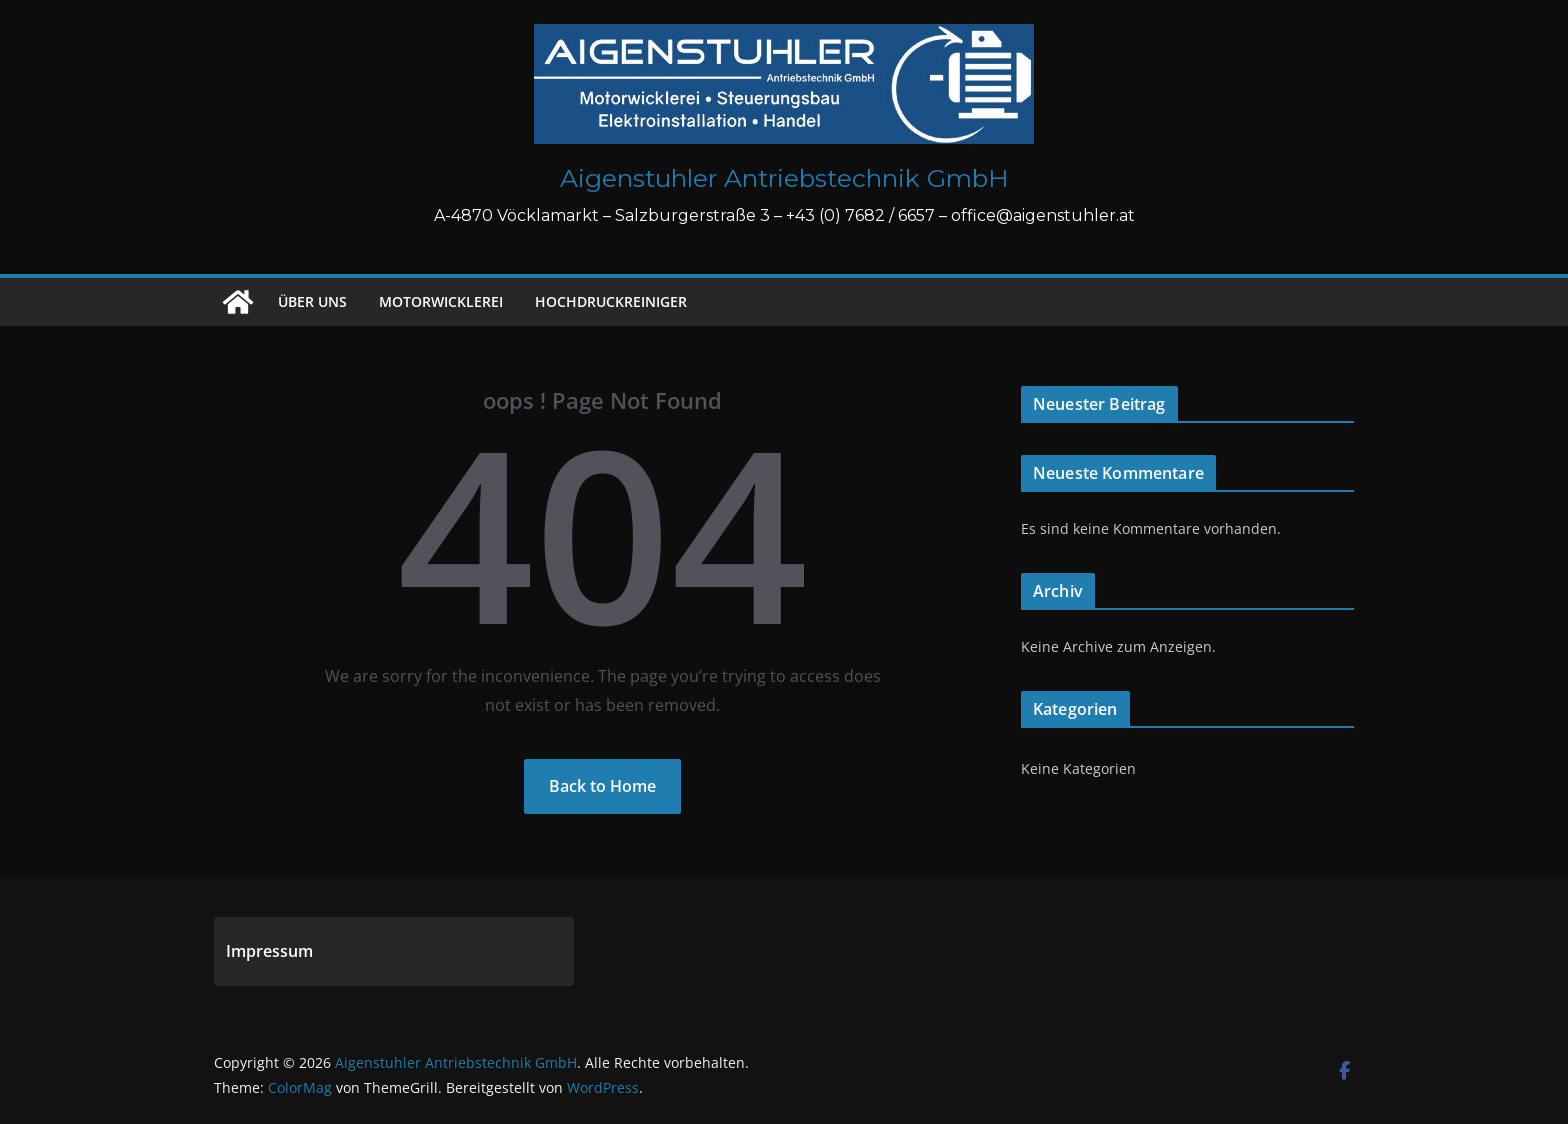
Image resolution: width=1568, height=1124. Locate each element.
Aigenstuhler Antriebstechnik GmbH (784, 178)
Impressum (269, 951)
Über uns (312, 301)
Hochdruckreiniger (611, 301)
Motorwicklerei (441, 301)
